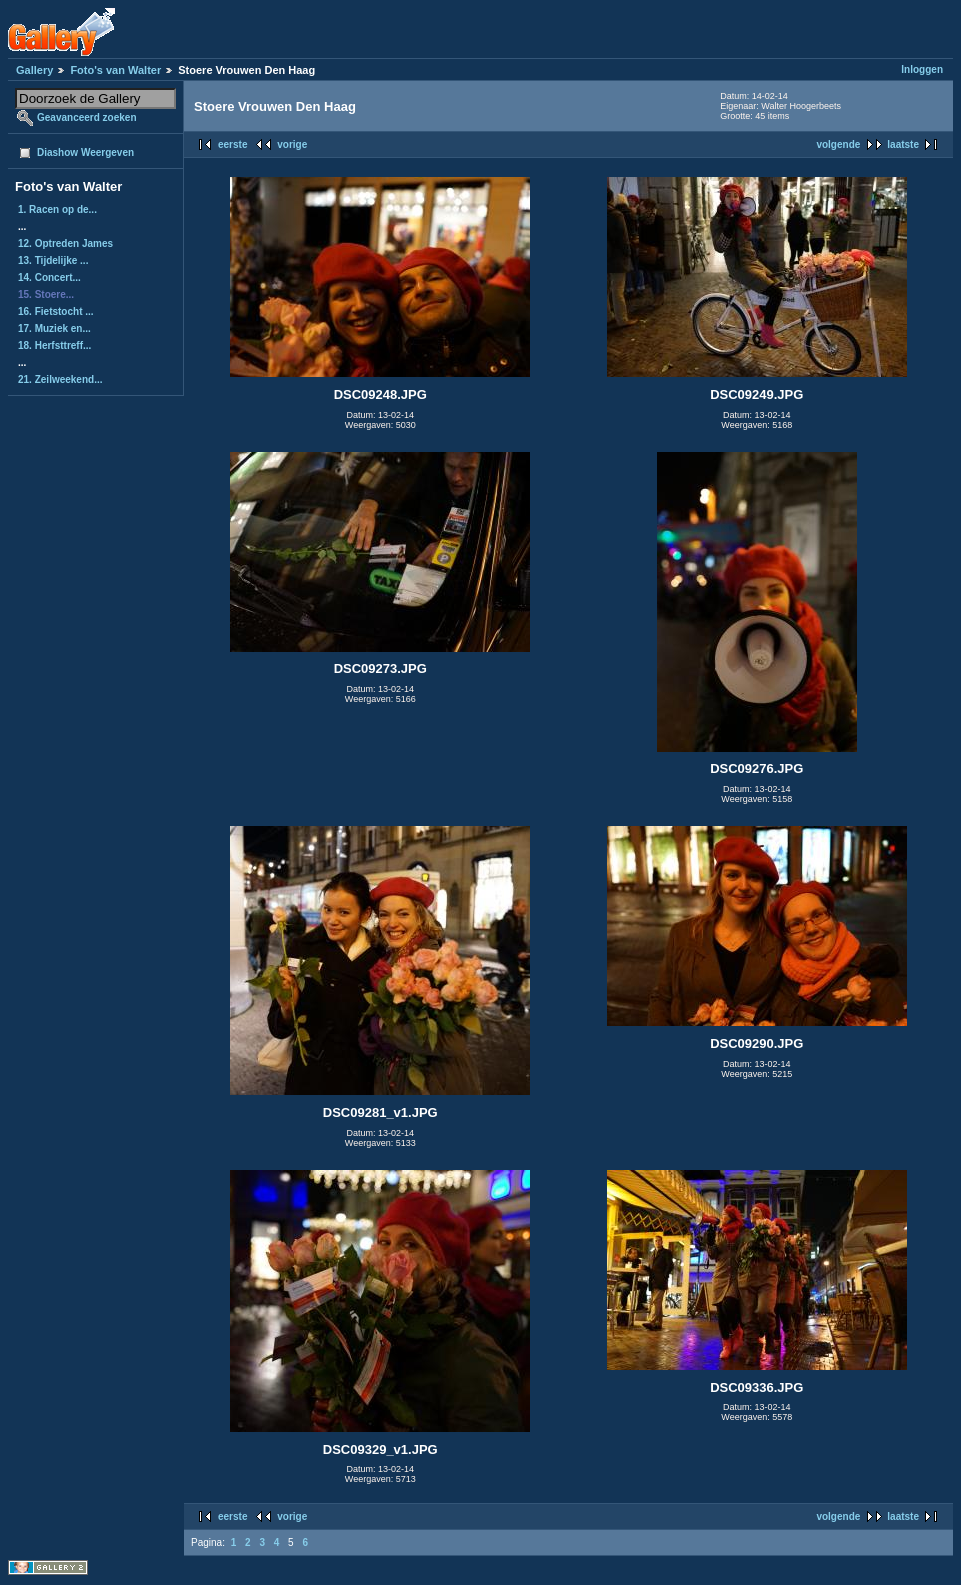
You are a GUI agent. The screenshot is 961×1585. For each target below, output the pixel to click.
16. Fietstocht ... (56, 311)
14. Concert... (49, 277)
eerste (232, 144)
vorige (292, 144)
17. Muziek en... (54, 328)
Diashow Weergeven (85, 152)
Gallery (34, 70)
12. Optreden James (65, 243)
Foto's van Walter (115, 70)
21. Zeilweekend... (60, 379)
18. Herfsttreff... (54, 345)
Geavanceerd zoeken (87, 117)
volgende (838, 144)
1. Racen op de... (57, 209)
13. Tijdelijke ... (53, 260)
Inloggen (922, 69)
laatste (903, 144)
